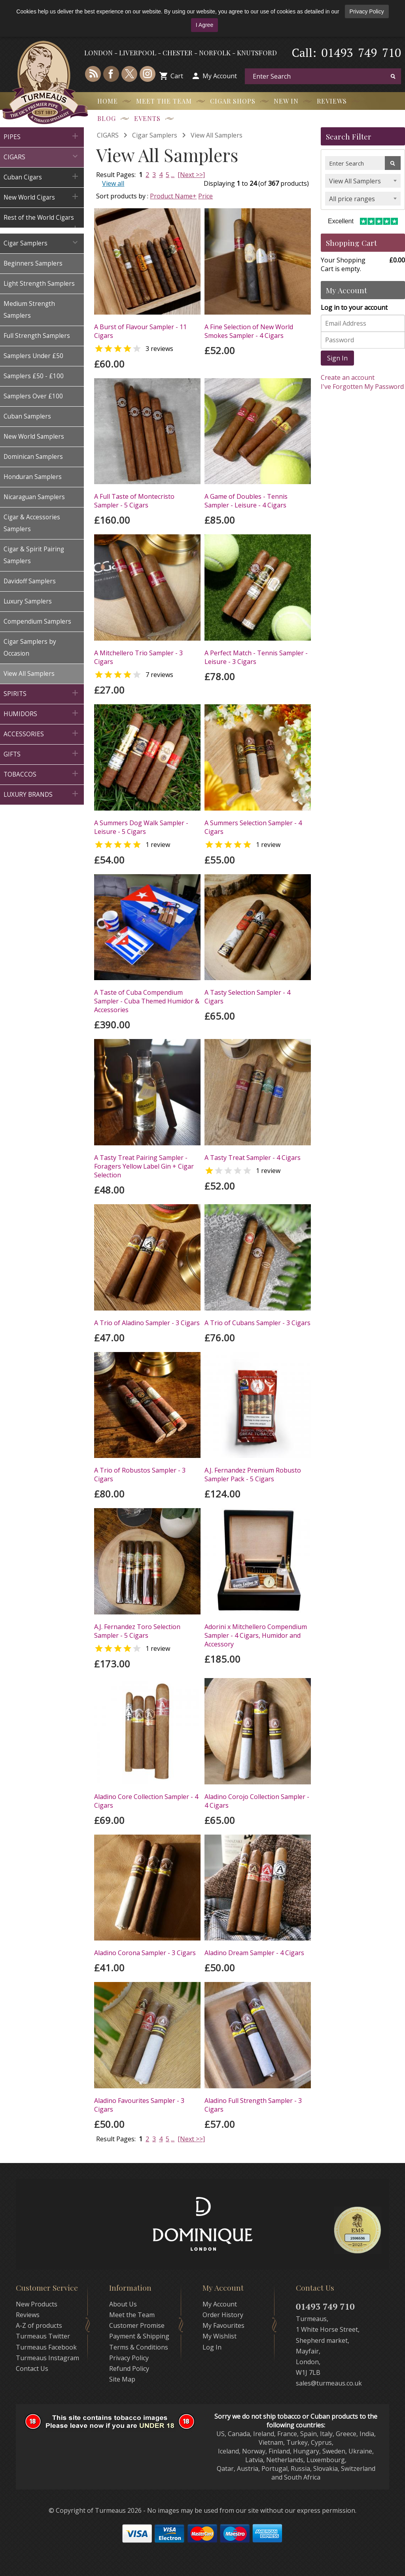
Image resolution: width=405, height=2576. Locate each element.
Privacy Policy (367, 11)
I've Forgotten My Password (362, 386)
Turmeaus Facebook (46, 2347)
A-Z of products (39, 2325)
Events (147, 118)
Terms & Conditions (138, 2347)
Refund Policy (129, 2368)
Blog (106, 118)
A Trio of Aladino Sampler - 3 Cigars (147, 1322)
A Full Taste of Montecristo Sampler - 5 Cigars (134, 500)
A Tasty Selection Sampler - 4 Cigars (247, 996)
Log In (211, 2347)
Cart (176, 76)
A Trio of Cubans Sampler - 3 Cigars (257, 1322)
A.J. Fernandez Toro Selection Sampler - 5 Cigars (137, 1631)
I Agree (204, 25)
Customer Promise (137, 2325)
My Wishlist (219, 2336)
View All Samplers (216, 135)
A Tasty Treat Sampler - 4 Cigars (252, 1157)
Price (205, 196)
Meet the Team (164, 101)
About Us (123, 2304)
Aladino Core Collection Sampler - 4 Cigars (146, 1801)
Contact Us (32, 2368)
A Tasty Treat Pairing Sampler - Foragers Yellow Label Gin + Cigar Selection (144, 1166)
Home (107, 101)
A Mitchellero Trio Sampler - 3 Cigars (138, 657)
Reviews (332, 101)
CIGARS (108, 135)
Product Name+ (173, 196)
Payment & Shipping (139, 2336)
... (172, 174)
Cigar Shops (232, 101)
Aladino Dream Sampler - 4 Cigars (254, 1952)
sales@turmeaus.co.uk (329, 2383)
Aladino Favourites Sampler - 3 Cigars (139, 2105)
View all (113, 183)
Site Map (122, 2379)
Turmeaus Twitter (43, 2336)
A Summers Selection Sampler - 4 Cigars (253, 827)
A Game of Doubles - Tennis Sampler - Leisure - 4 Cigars (246, 500)
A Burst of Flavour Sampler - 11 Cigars (140, 331)
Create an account (348, 377)
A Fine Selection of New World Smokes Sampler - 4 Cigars (248, 331)
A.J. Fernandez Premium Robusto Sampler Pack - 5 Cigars (252, 1474)
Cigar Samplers (154, 135)
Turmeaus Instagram (47, 2357)
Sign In (337, 358)
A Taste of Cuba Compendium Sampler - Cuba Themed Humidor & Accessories (146, 1001)
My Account (219, 76)
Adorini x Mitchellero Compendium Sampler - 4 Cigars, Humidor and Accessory (255, 1635)
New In (286, 101)
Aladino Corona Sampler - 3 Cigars (145, 1952)
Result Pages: (116, 2139)
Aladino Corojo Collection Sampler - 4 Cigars (256, 1801)
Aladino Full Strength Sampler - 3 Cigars (253, 2105)
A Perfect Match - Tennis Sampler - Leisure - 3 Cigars (256, 657)
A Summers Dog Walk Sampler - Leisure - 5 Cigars (141, 827)
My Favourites (223, 2325)
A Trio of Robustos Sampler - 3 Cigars (139, 1474)
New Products (36, 2304)
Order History (222, 2314)
